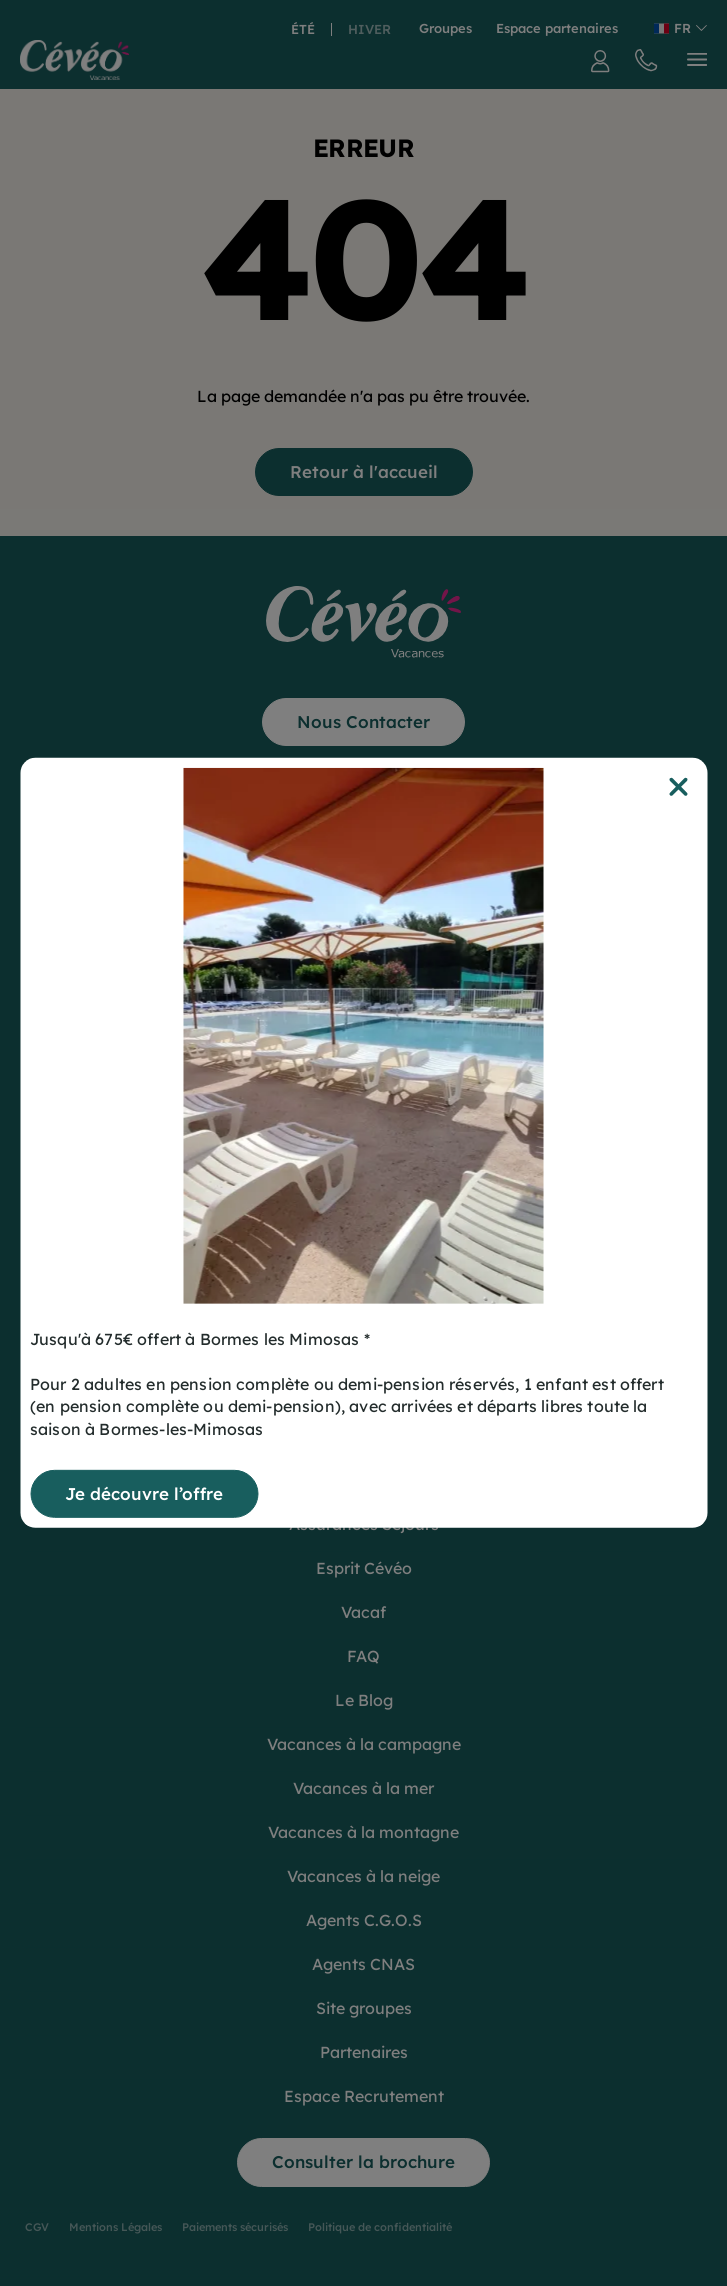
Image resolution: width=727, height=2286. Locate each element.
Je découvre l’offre (144, 1493)
